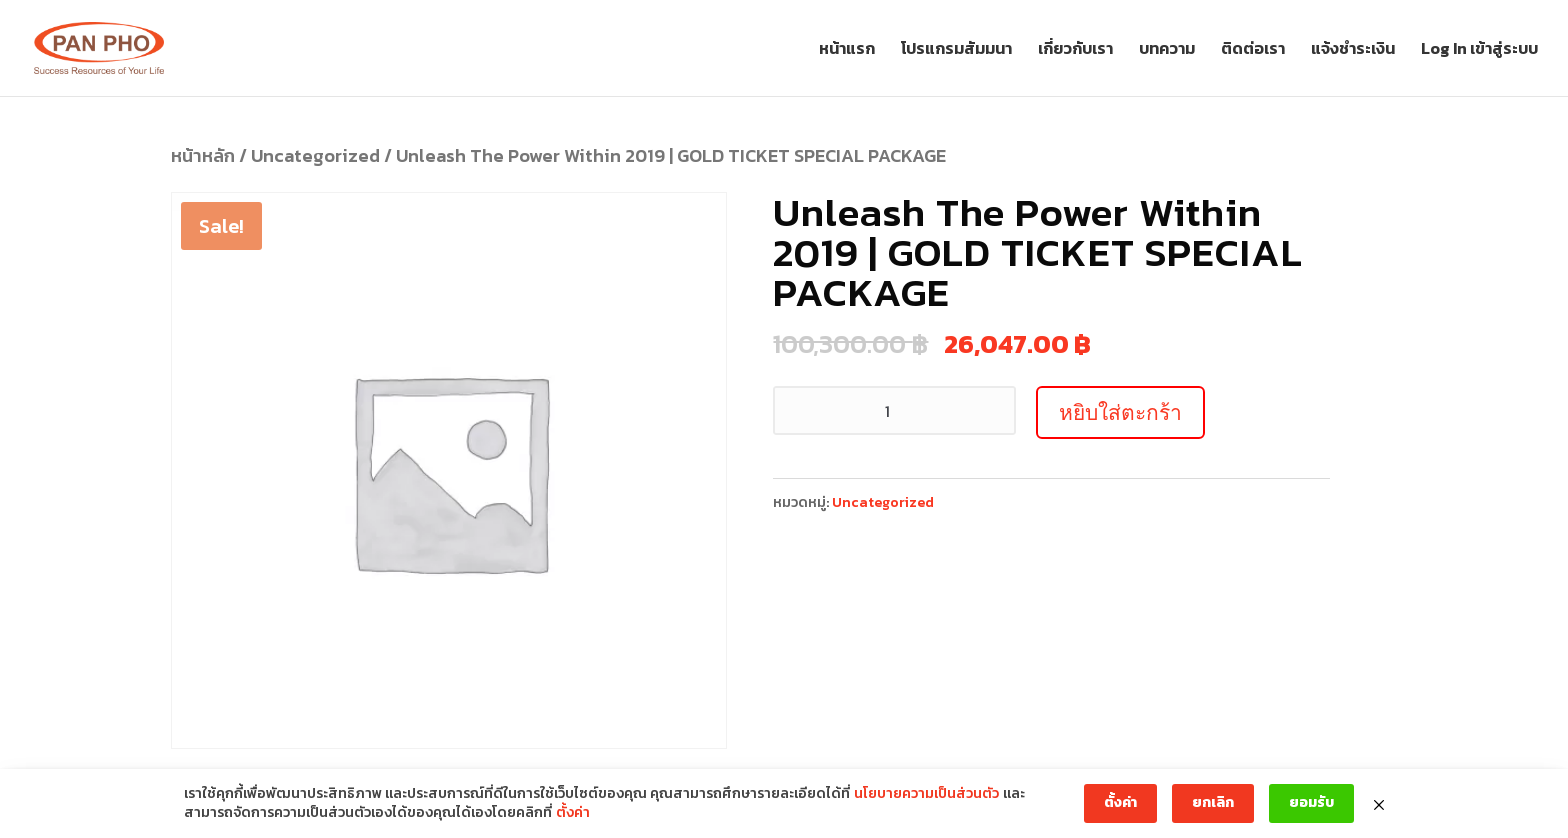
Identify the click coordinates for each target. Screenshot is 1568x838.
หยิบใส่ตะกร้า (1120, 412)
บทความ (1167, 50)
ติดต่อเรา (1253, 50)
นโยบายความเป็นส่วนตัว (926, 794)
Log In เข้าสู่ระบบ (1479, 50)
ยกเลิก (1213, 802)
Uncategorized (315, 155)
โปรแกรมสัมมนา (956, 50)
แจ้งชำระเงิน (1353, 50)
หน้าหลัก (203, 155)
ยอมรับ (1311, 802)
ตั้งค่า (573, 813)
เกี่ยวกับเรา (1075, 50)
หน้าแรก (847, 50)
